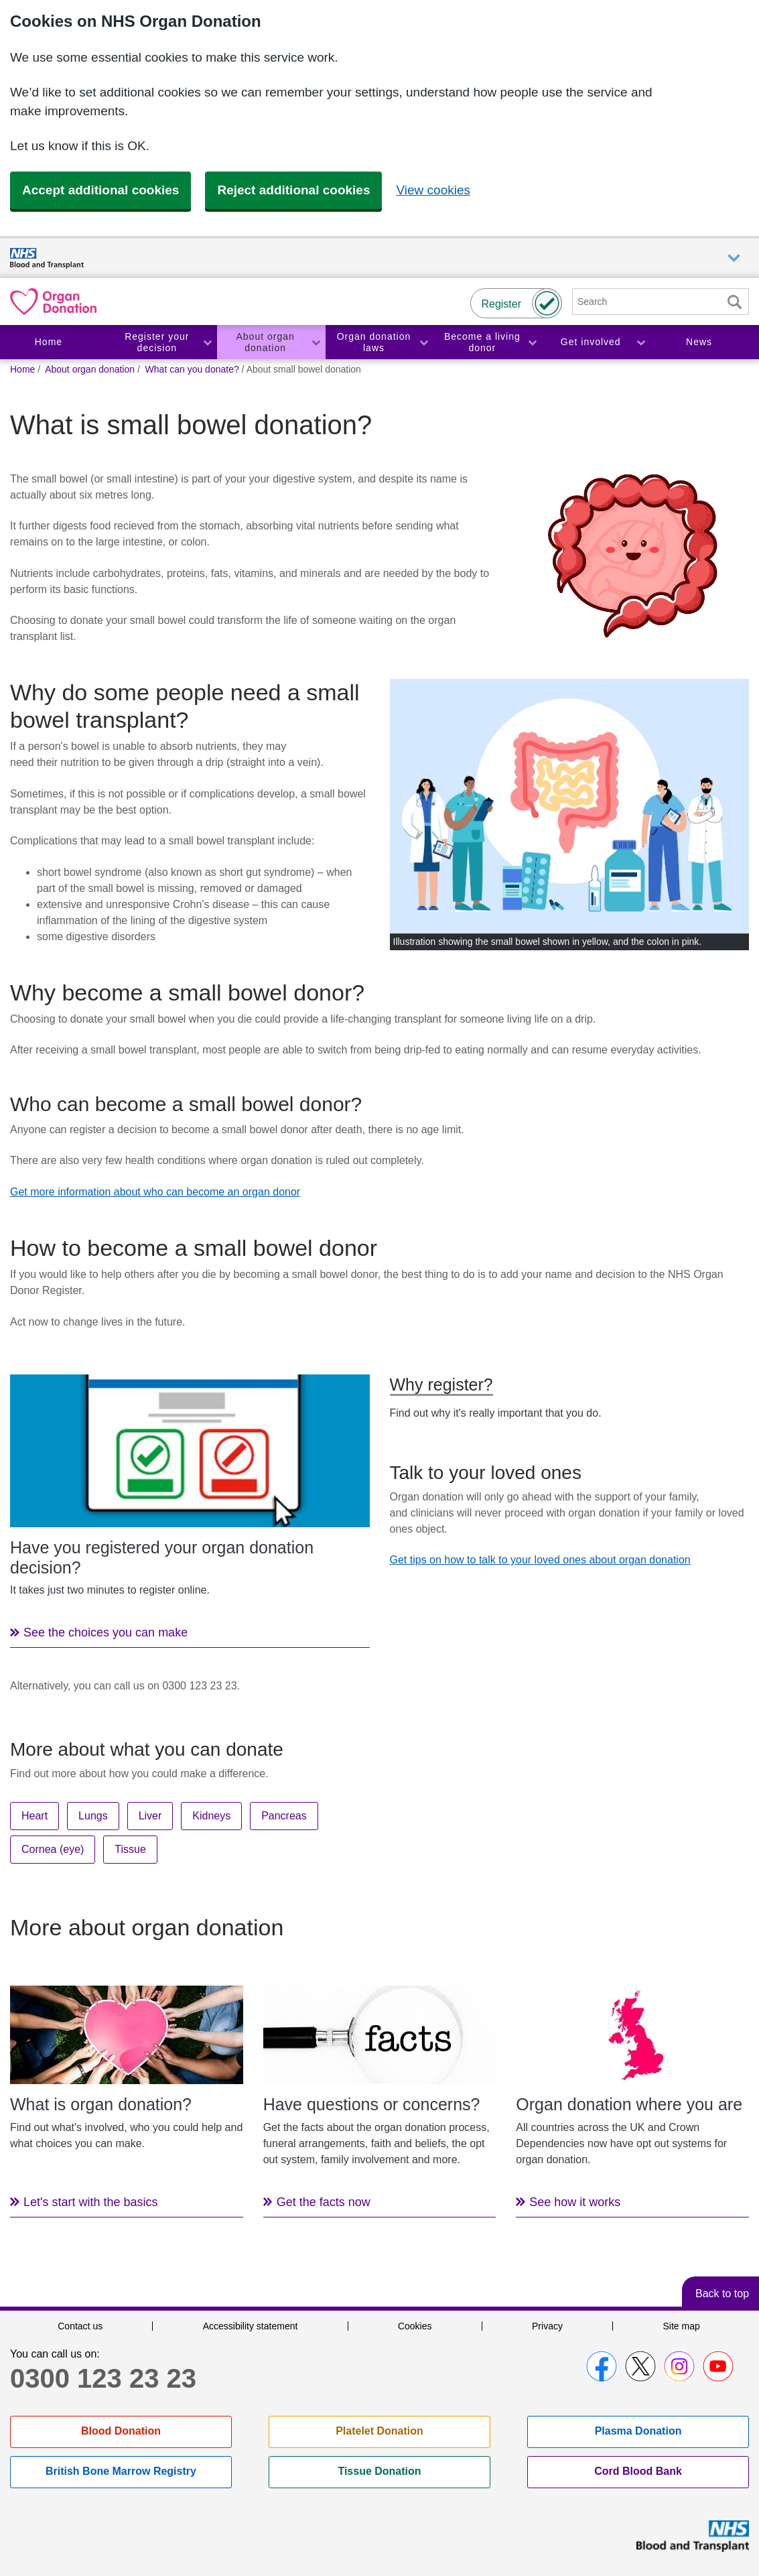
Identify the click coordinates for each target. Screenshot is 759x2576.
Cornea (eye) (52, 1849)
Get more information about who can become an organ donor (155, 1192)
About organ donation (265, 342)
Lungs (93, 1815)
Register (501, 304)
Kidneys (211, 1815)
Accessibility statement (250, 2326)
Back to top (722, 2293)
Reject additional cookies (293, 190)
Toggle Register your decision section (207, 342)
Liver (150, 1815)
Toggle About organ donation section (315, 342)
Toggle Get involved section (640, 342)
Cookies (415, 2326)
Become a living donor (482, 342)
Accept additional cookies (100, 190)
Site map (681, 2326)
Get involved (591, 341)
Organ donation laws (374, 342)
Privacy (547, 2326)
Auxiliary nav (734, 258)
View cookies (433, 190)
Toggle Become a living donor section (532, 342)
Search (734, 302)
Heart (34, 1815)
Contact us (80, 2326)
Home (48, 341)
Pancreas (284, 1815)
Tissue (130, 1849)
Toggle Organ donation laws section (423, 342)
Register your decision (157, 342)
